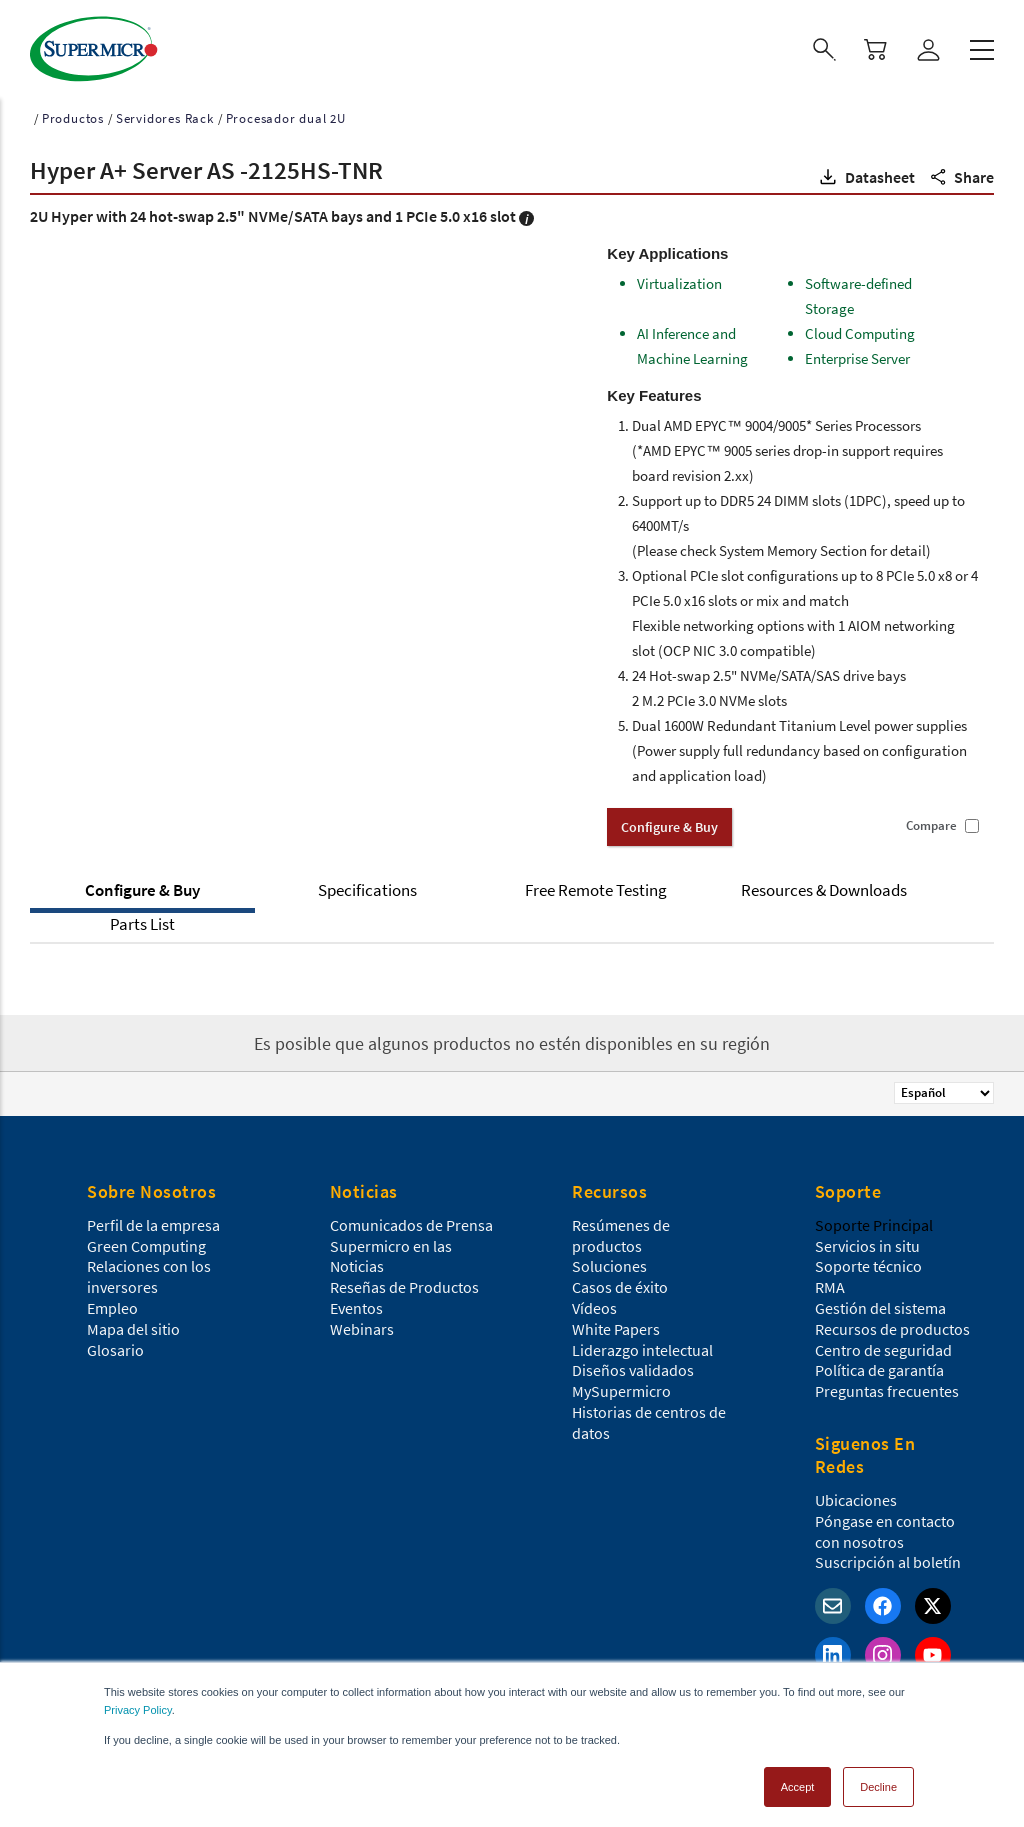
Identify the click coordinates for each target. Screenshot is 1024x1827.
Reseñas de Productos (404, 1281)
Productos (73, 112)
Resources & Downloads (824, 884)
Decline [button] (878, 1781)
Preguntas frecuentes (887, 1385)
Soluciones (609, 1260)
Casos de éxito (620, 1281)
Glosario (115, 1344)
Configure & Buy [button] (669, 821)
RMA (830, 1281)
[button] (865, 171)
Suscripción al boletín (888, 1556)
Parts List (142, 918)
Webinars (362, 1323)
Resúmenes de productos (621, 1229)
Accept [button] (798, 1781)
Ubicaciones (856, 1494)
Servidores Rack (165, 112)
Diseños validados (633, 1364)
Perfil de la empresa (153, 1219)
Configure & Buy (142, 884)
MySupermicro (621, 1385)
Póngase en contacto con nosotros (885, 1525)
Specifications (367, 884)
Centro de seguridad (883, 1344)
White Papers (616, 1323)
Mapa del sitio (133, 1323)
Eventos (356, 1302)
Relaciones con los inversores (149, 1270)
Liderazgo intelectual (642, 1344)
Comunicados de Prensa (411, 1219)
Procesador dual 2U (286, 112)
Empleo (112, 1302)
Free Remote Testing (596, 884)
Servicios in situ (867, 1240)
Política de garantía (879, 1364)
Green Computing (146, 1240)
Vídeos (594, 1302)
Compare (931, 820)
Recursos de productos (892, 1323)
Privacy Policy (138, 1704)
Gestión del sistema (880, 1302)
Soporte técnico (868, 1260)
